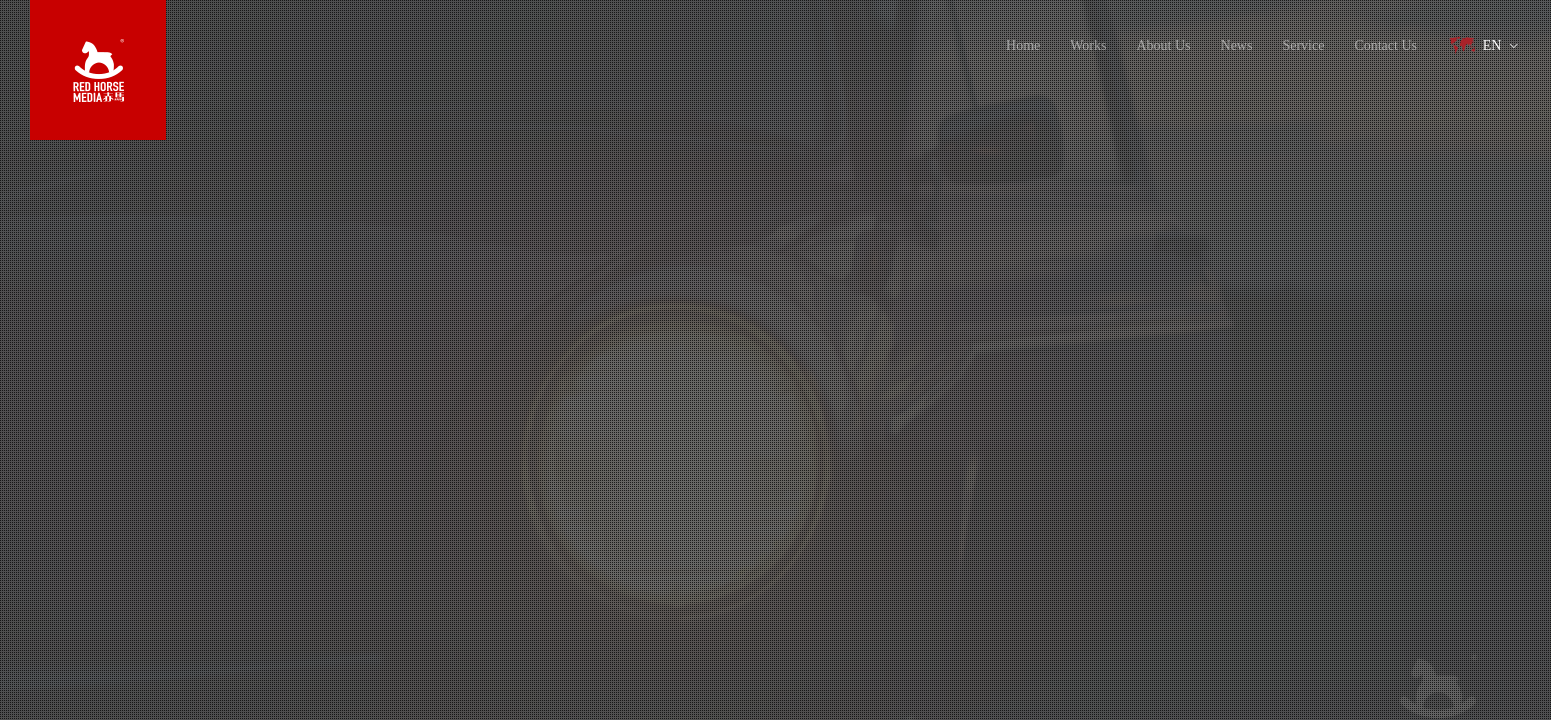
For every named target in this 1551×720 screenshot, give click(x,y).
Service (1303, 45)
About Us (1163, 45)
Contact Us (1385, 45)
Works (1088, 45)
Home (1023, 45)
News (1237, 45)
